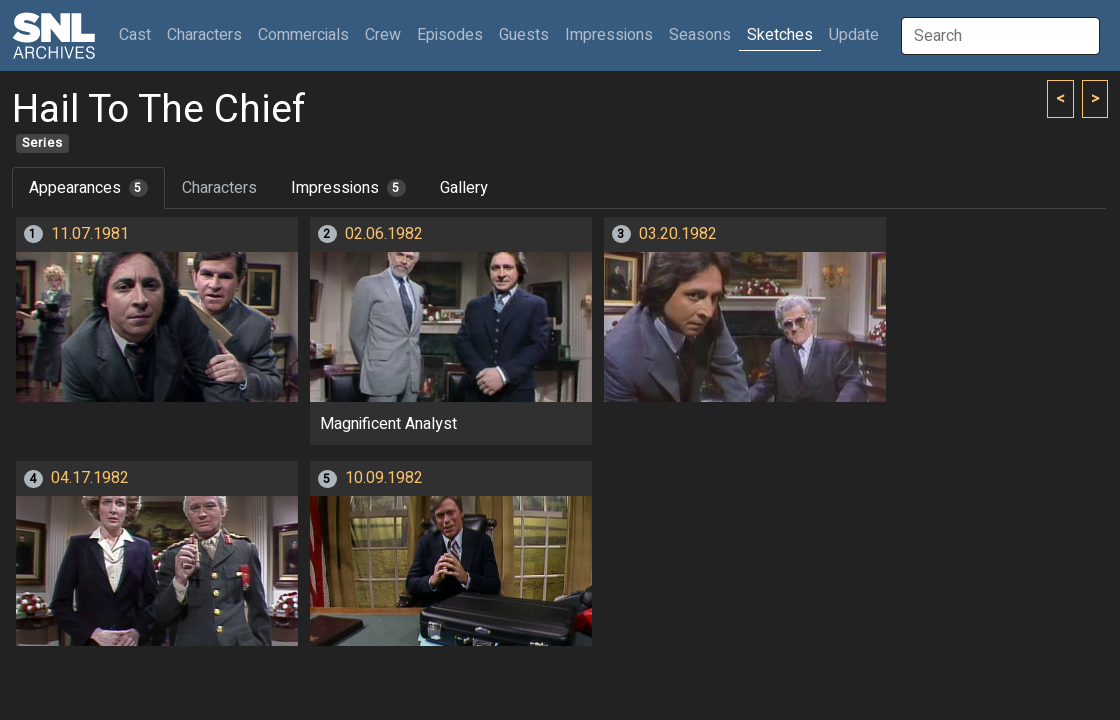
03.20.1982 (678, 234)
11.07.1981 (90, 234)
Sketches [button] (780, 35)
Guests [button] (524, 35)
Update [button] (854, 35)
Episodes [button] (450, 35)
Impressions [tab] (348, 188)
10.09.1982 (384, 478)
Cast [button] (139, 34)
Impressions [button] (609, 35)
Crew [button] (383, 35)
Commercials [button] (303, 35)
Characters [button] (204, 35)
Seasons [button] (700, 35)
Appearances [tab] (88, 188)
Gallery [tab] (464, 188)
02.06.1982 (384, 234)
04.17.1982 (90, 478)
